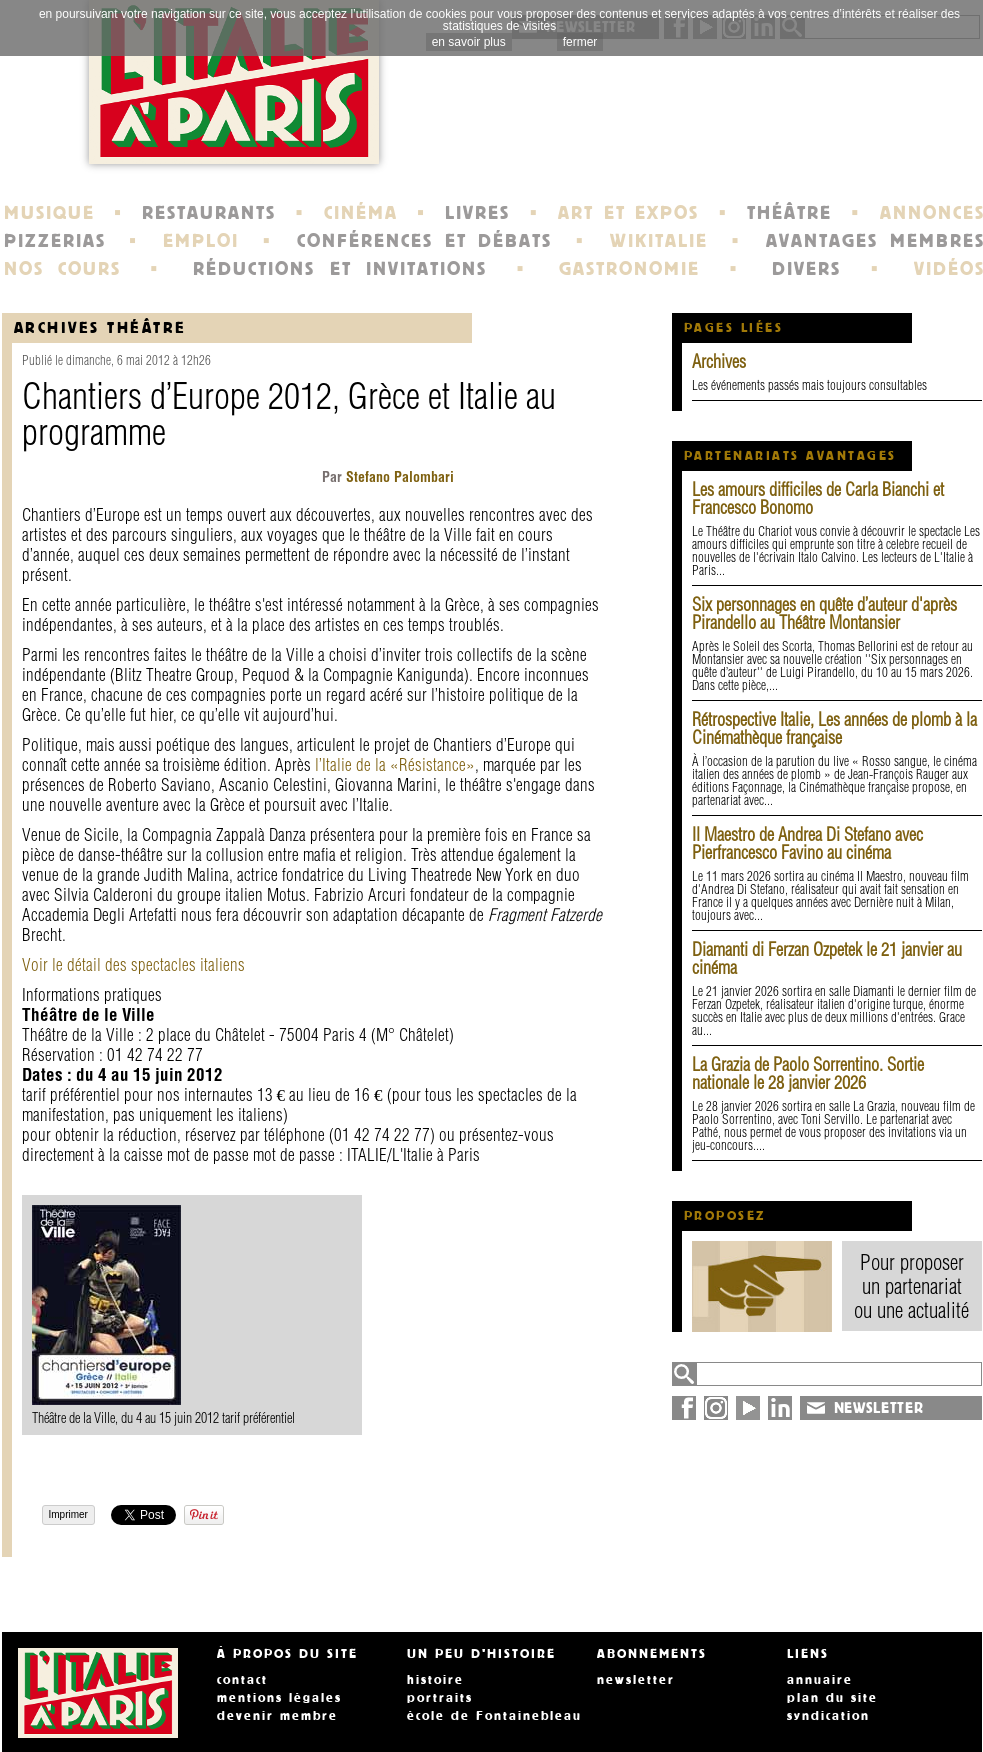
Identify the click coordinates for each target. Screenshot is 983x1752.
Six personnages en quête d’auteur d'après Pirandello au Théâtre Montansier (824, 613)
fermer (580, 42)
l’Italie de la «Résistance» (395, 764)
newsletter (636, 1680)
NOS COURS (63, 269)
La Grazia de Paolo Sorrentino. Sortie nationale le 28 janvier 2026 (808, 1073)
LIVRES (477, 213)
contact (242, 1680)
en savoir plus (469, 42)
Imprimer (68, 1514)
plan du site (832, 1698)
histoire (435, 1680)
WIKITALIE (659, 241)
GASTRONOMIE (629, 269)
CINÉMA (361, 213)
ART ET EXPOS (628, 213)
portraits (440, 1698)
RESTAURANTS (209, 213)
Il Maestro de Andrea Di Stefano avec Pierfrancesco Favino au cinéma (807, 843)
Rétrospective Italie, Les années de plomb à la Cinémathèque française (834, 728)
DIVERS (806, 269)
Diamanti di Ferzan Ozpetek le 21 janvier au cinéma (827, 958)
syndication (828, 1716)
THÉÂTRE (789, 213)
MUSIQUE (49, 213)
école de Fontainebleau (494, 1716)
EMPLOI (201, 241)
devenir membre (277, 1716)
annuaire (820, 1680)
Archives (719, 361)
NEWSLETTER (879, 1408)
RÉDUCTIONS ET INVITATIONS (340, 269)
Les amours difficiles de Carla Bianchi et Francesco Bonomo (818, 498)
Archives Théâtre (100, 327)
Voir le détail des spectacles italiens (133, 964)
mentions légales (279, 1698)
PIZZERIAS (55, 241)
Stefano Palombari (398, 477)
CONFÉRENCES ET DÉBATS (424, 241)
